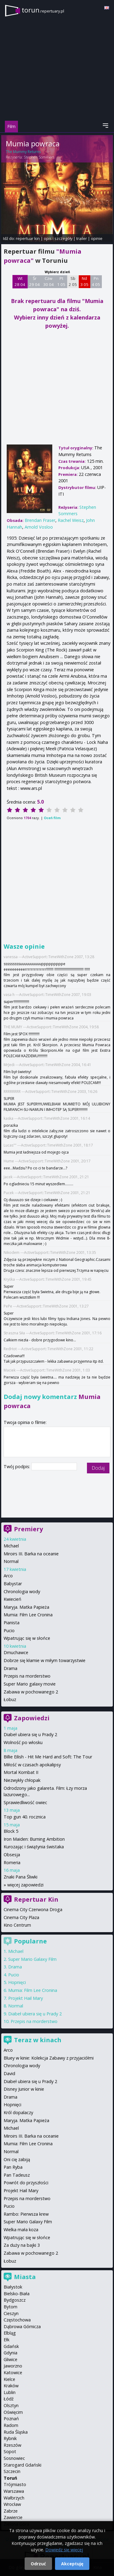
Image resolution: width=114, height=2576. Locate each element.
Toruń (10, 2478)
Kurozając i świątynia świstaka (34, 1847)
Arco (8, 1576)
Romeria (12, 1862)
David (9, 2073)
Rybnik (10, 2438)
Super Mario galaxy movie (30, 1684)
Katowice (13, 2372)
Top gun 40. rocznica (25, 1817)
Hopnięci (17, 1982)
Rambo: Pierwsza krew (26, 2214)
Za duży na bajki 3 (22, 2245)
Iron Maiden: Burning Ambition (34, 1839)
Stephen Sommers (39, 157)
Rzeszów (12, 2445)
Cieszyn (11, 2313)
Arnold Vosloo (39, 527)
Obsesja (12, 1854)
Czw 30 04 (48, 281)
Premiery (28, 1529)
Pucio (9, 1630)
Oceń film (52, 817)
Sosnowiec (14, 2458)
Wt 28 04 (20, 281)
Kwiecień (12, 1599)
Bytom (10, 2307)
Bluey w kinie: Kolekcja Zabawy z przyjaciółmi (49, 2058)
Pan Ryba (13, 2167)
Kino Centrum (17, 1925)
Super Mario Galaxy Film (32, 1959)
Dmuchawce (16, 1652)
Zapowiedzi (32, 1718)
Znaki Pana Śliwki (20, 1877)
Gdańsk (11, 2346)
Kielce (9, 2379)
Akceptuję (72, 2564)
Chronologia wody (22, 1591)
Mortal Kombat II (21, 1772)
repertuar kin (28, 238)
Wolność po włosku (23, 1742)
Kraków (11, 2386)
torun (43, 9)
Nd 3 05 (84, 281)
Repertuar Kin (36, 1899)
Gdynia (10, 2353)
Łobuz (10, 1699)
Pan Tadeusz (17, 2175)
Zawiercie (13, 2517)
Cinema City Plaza (21, 1917)
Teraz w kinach (37, 2040)
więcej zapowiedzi (25, 1885)
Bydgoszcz (15, 2300)
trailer (81, 238)
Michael (11, 1546)
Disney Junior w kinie (24, 2089)
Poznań (11, 2418)
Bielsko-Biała (16, 2293)
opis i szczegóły (58, 238)
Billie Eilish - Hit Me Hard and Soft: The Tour (48, 1757)
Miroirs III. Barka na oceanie (31, 1554)
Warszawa (14, 2491)
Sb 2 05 (73, 281)
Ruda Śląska (16, 2432)
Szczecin (12, 2471)
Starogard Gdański (22, 2465)
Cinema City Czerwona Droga (33, 1909)
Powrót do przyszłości (26, 2182)
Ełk (6, 2339)
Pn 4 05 (96, 281)
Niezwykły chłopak (22, 1780)
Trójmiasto (15, 2484)
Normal (11, 1561)
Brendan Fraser (40, 520)
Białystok (13, 2287)
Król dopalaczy (18, 2112)
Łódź (9, 2399)
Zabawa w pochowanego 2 (31, 1692)
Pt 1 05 (61, 281)
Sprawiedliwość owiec (25, 1802)
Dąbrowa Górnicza (22, 2326)
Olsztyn (11, 2405)
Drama (10, 1668)
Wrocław (12, 2504)
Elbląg (10, 2333)
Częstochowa (17, 2320)
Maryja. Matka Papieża (26, 1607)
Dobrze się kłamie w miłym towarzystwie (44, 1660)
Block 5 (11, 1831)
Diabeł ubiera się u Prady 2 (30, 1734)
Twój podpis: (17, 1466)
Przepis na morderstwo (27, 1676)
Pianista (11, 1622)
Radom (11, 2425)
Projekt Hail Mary (25, 1998)
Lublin (10, 2392)
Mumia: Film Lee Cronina (28, 1615)
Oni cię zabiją (17, 2159)
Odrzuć (38, 2564)
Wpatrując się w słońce (27, 1638)
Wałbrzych (14, 2498)
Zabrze (11, 2511)
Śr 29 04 (34, 281)
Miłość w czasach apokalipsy (32, 1765)
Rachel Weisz (71, 520)
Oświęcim (13, 2412)
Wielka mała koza (21, 2229)
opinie (96, 238)
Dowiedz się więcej (64, 2550)
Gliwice (10, 2359)
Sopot (10, 2451)
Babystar (13, 1583)
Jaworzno (13, 2366)
